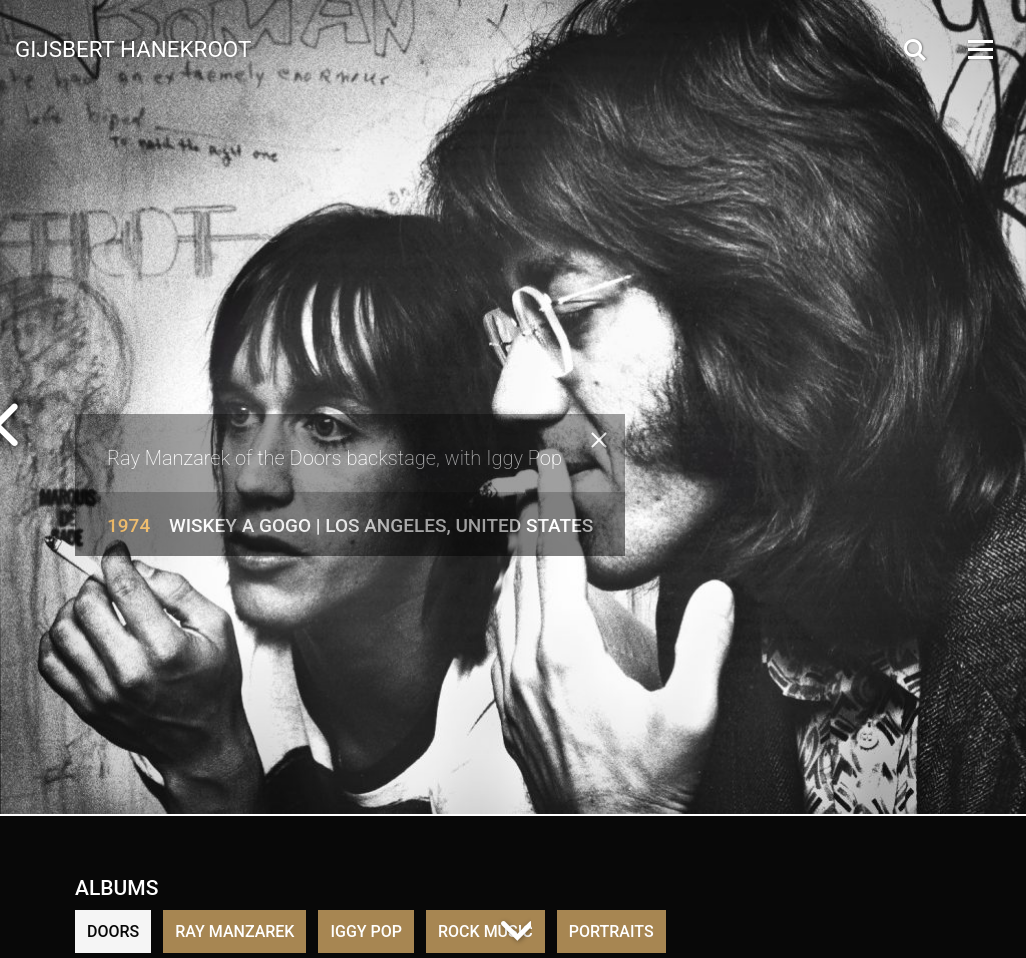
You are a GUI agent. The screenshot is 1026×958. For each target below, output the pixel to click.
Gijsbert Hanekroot (133, 48)
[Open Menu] (979, 49)
